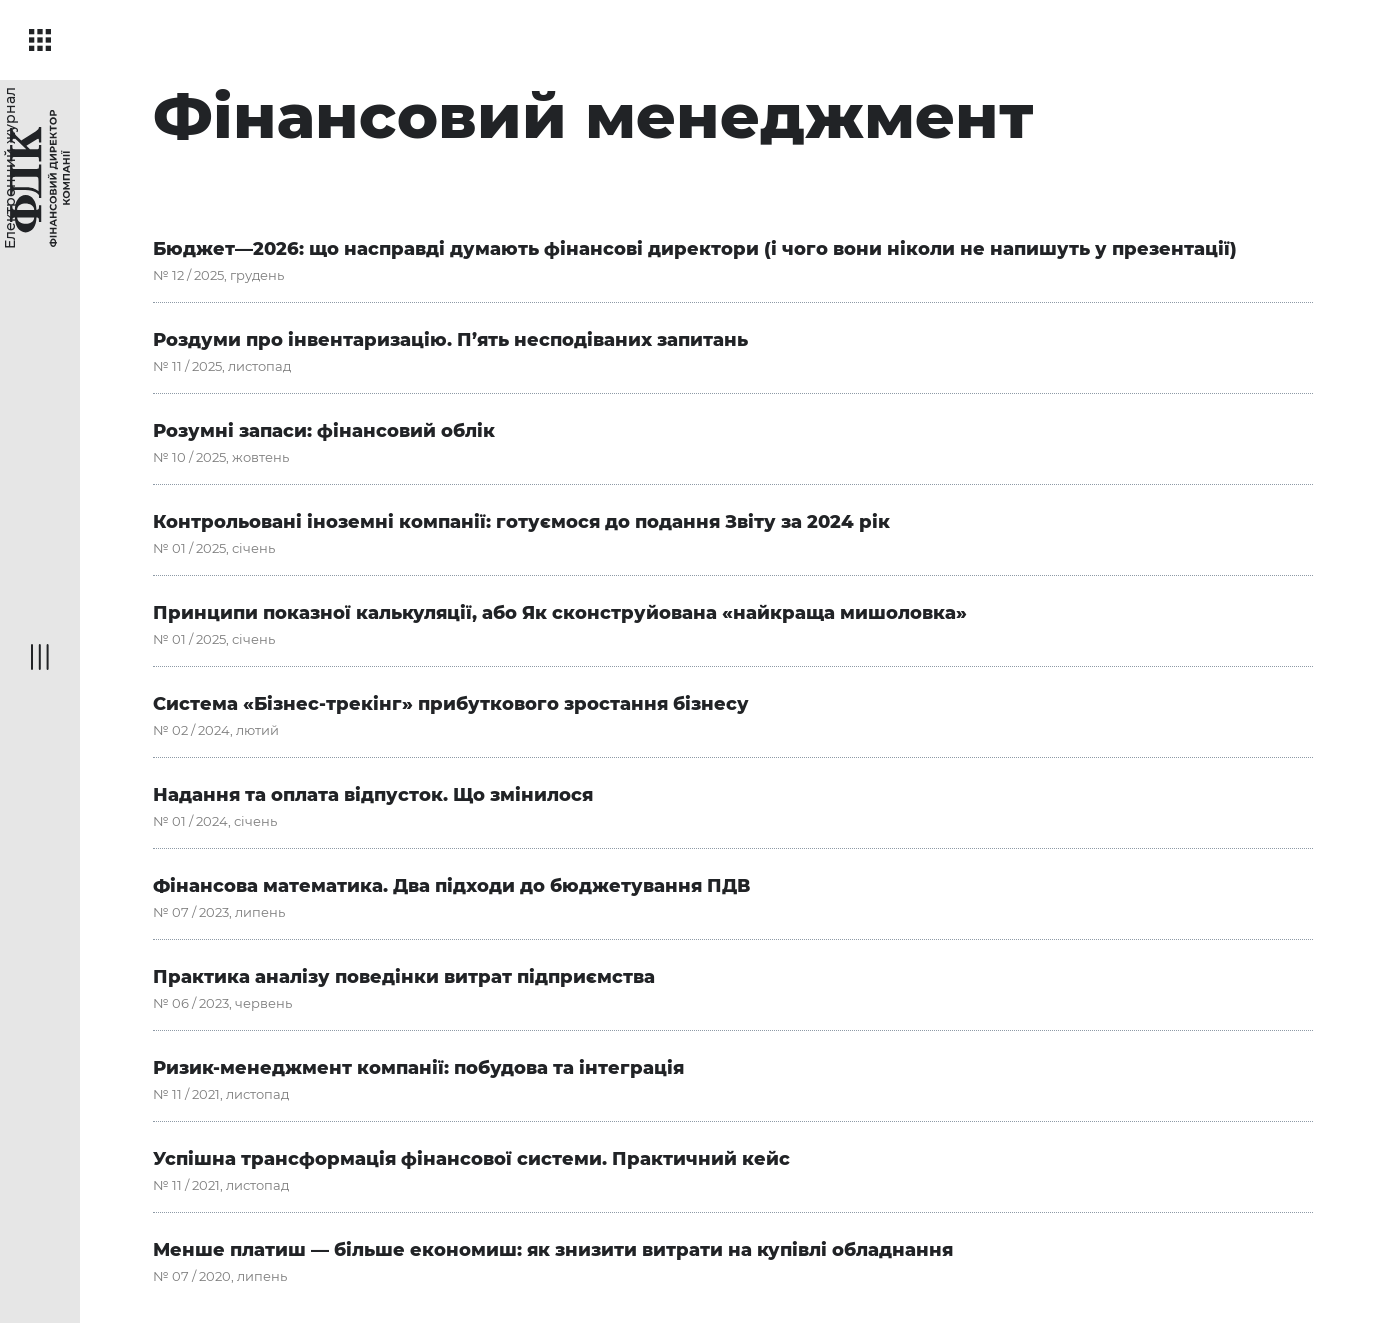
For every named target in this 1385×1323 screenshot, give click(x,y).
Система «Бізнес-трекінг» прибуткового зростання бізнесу (451, 704)
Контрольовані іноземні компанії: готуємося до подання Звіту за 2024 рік (521, 522)
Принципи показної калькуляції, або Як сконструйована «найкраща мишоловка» (560, 613)
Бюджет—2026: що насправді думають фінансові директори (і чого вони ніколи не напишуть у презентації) (695, 249)
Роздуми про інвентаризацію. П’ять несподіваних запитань (450, 340)
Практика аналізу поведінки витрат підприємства (404, 977)
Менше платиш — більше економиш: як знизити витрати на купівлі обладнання (553, 1250)
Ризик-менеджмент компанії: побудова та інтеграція (418, 1068)
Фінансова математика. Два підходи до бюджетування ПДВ (451, 886)
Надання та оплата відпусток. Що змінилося (373, 795)
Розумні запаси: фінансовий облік (324, 431)
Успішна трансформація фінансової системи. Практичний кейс (471, 1159)
